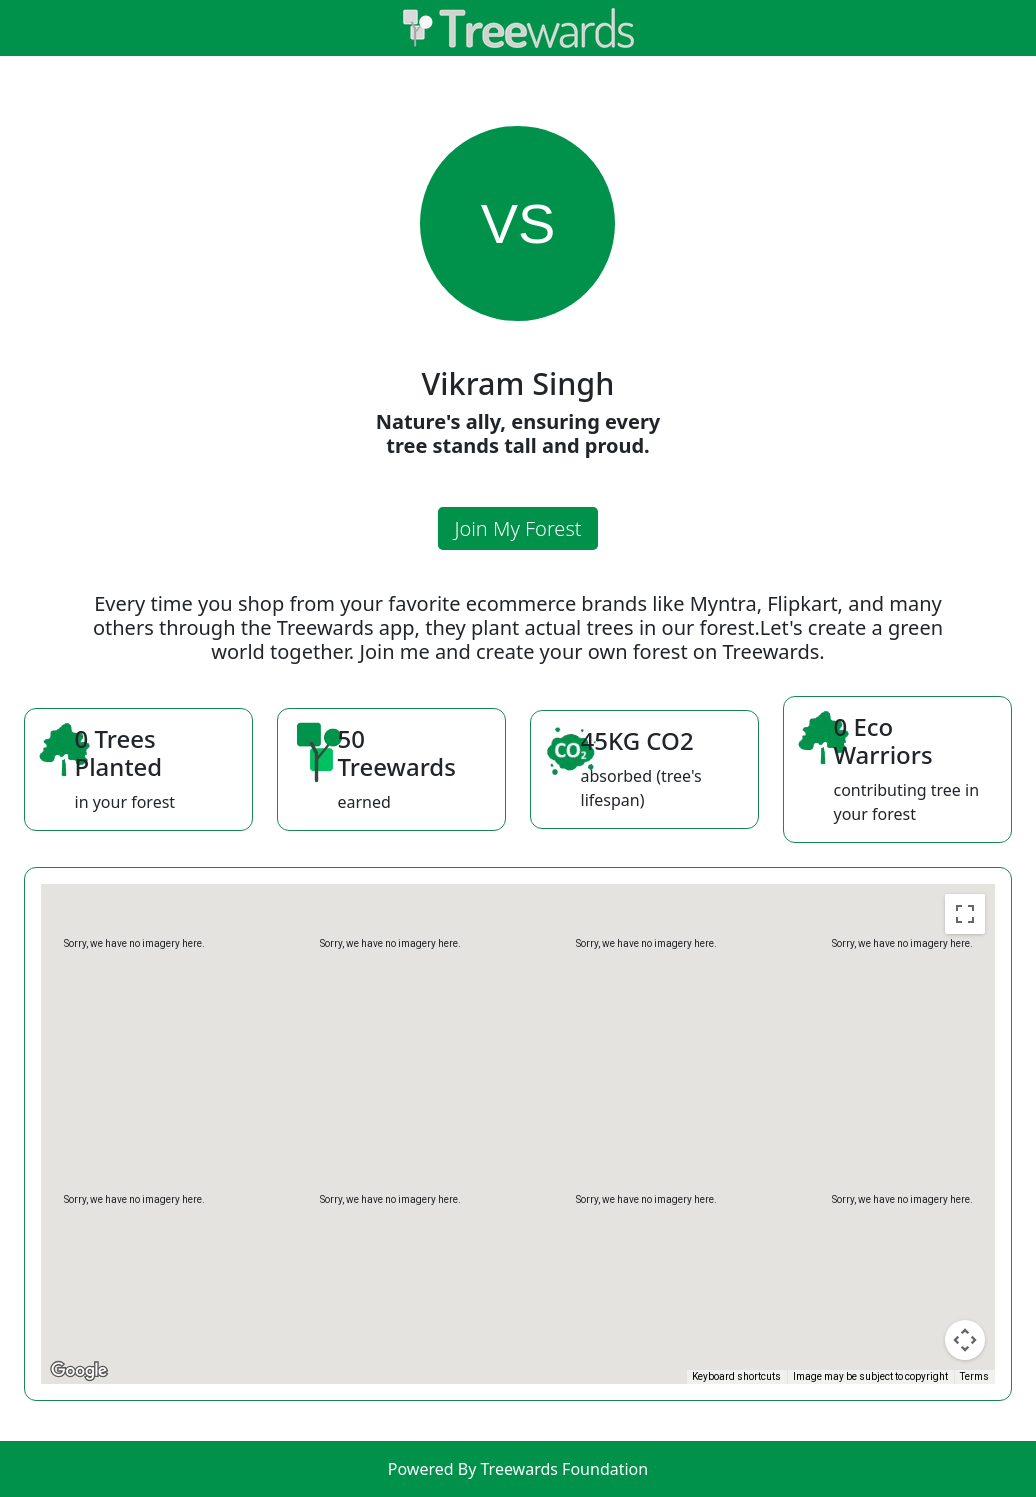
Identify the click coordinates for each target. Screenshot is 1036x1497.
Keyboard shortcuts (736, 1376)
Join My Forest (517, 528)
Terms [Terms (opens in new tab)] (974, 1376)
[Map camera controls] (965, 1340)
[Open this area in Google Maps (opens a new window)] (79, 1371)
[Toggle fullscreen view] (965, 914)
